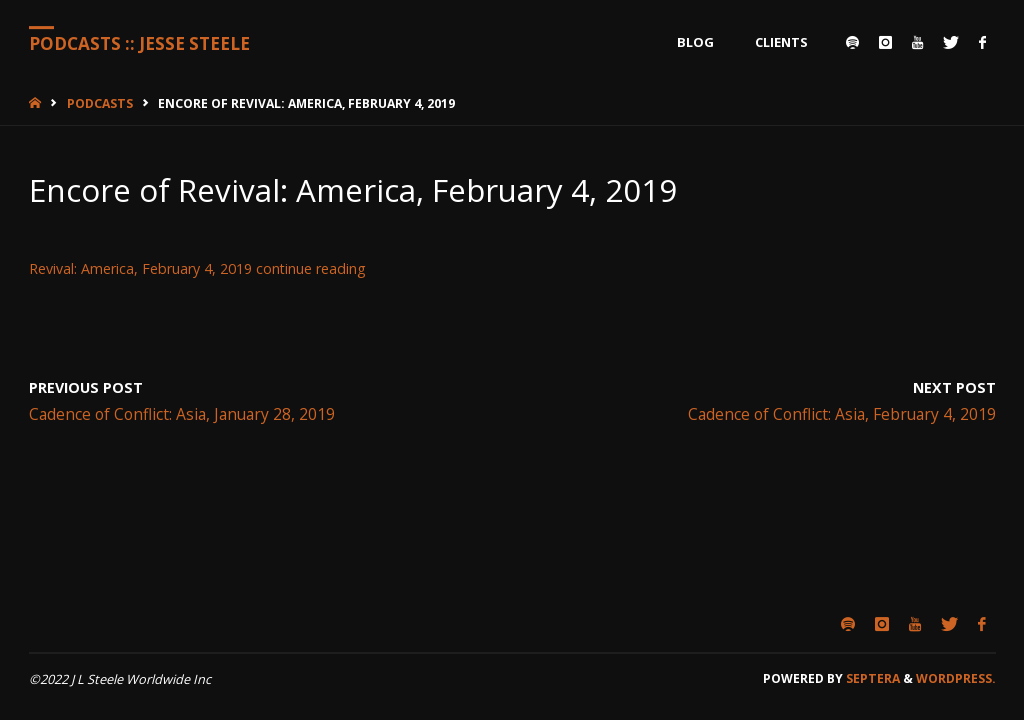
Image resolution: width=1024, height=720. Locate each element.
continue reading (311, 268)
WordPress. (956, 678)
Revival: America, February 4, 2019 (140, 268)
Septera (871, 678)
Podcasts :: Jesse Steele (139, 43)
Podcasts (100, 103)
